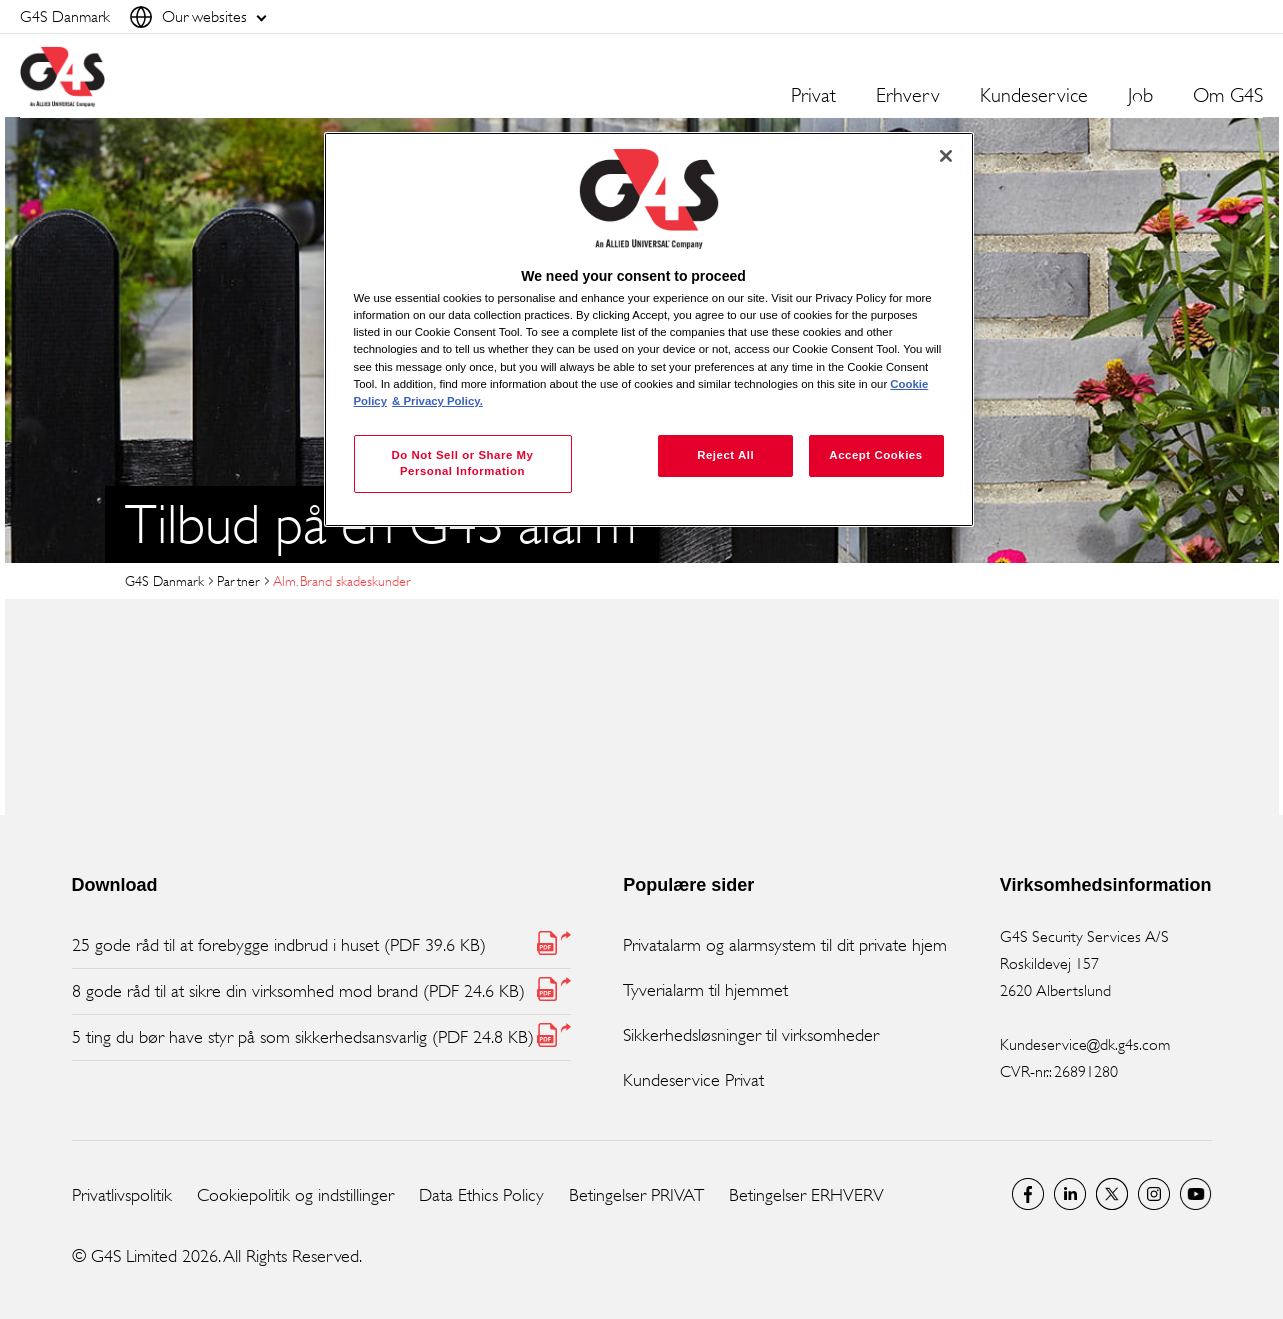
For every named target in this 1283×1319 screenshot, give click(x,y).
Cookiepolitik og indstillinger (295, 1195)
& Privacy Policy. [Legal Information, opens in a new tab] (437, 401)
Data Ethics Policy (481, 1195)
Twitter (1112, 1194)
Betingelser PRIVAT (636, 1195)
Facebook (1028, 1194)
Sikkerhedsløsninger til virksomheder (751, 1035)
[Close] (946, 156)
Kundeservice (1034, 96)
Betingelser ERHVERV (806, 1195)
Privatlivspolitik (122, 1195)
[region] (649, 329)
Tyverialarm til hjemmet (705, 990)
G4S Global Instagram (1154, 1194)
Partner (238, 580)
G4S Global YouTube (1196, 1194)
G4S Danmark (164, 580)
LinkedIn (1070, 1194)
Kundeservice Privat (693, 1080)
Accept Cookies (875, 455)
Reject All (725, 455)
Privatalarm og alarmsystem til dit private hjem (785, 945)
